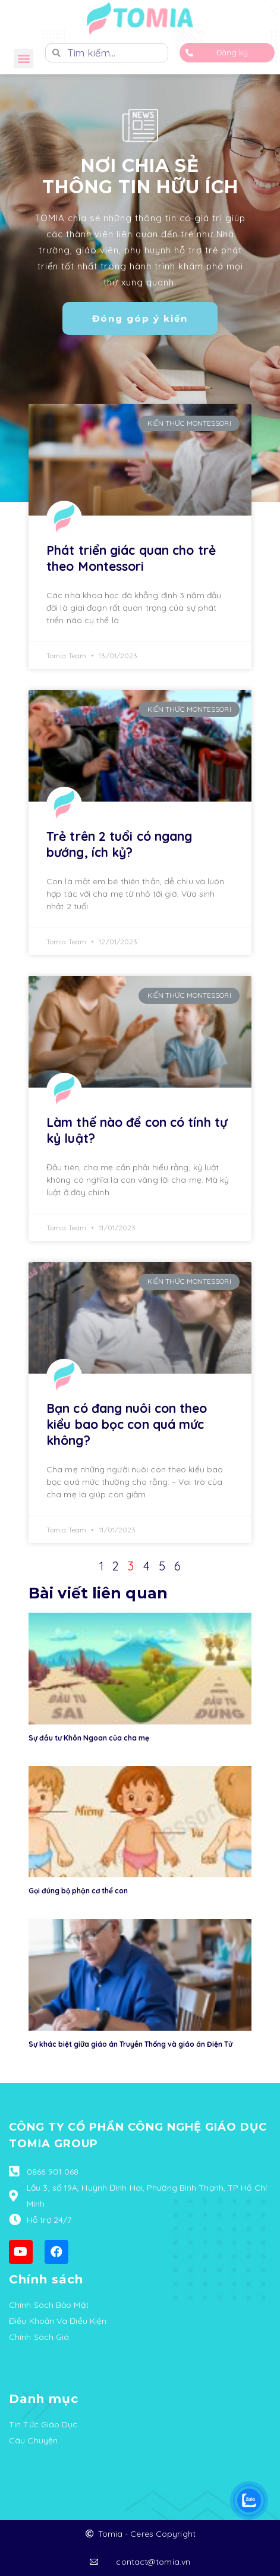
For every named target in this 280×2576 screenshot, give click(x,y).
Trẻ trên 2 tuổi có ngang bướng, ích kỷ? (119, 844)
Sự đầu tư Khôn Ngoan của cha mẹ (89, 1737)
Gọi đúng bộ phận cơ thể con (78, 1890)
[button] (23, 58)
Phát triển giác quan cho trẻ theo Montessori (131, 558)
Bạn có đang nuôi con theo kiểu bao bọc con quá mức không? (126, 1424)
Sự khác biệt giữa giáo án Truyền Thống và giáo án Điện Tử (130, 2044)
